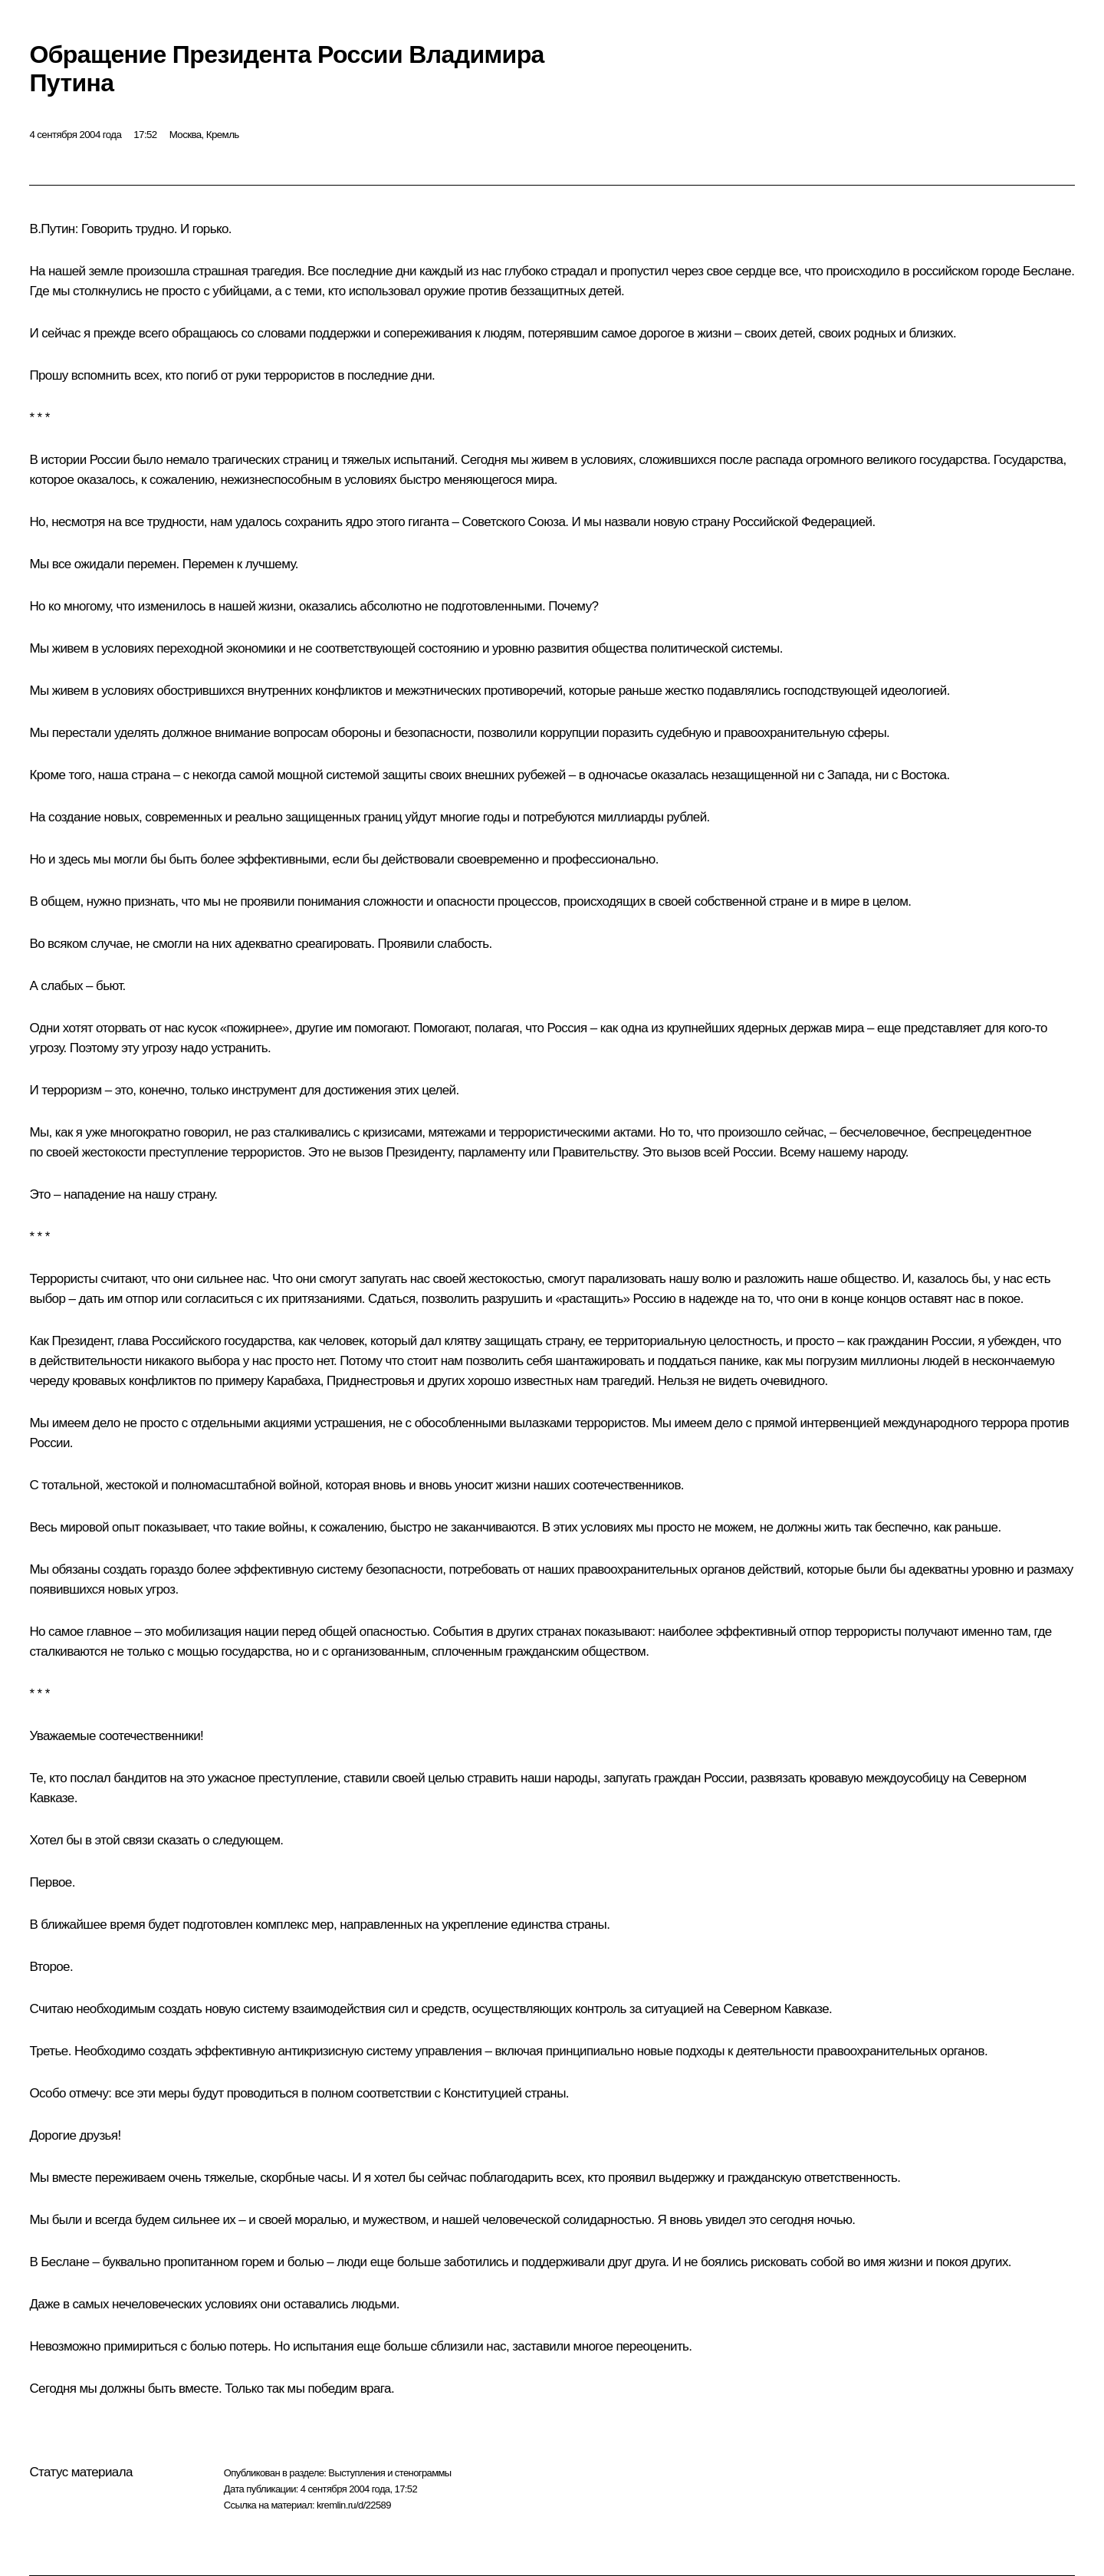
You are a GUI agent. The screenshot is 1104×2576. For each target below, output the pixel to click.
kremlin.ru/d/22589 (354, 2505)
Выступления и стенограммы (389, 2473)
